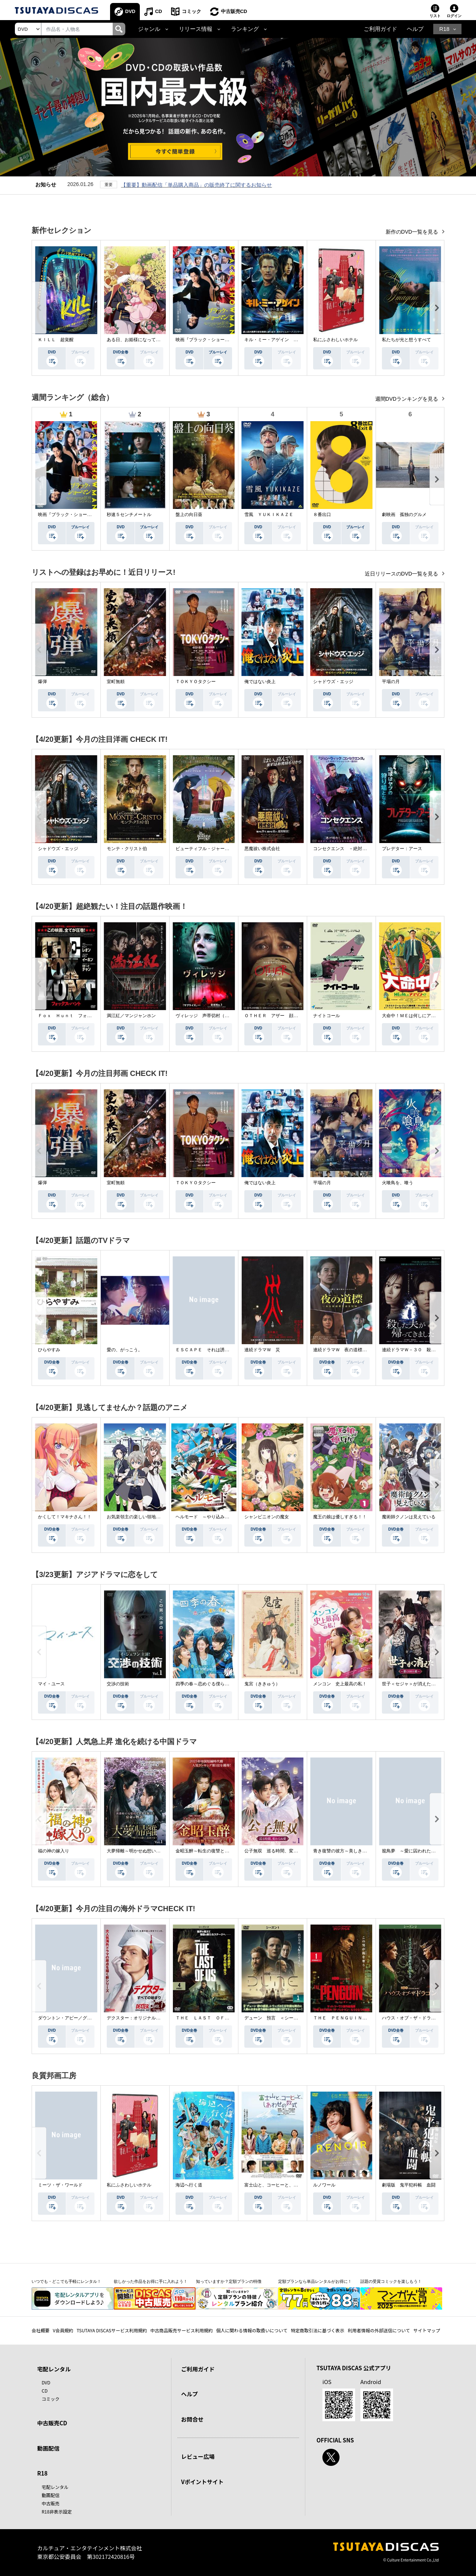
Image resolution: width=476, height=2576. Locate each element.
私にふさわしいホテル (335, 339)
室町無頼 (116, 681)
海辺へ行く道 (189, 2185)
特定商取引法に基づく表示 (317, 2330)
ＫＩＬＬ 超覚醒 (56, 339)
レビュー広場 (198, 2456)
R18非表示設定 (57, 2511)
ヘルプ (415, 29)
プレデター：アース (402, 848)
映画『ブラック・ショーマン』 (207, 339)
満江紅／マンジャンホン (131, 1015)
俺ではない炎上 (260, 681)
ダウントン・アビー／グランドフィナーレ (80, 2018)
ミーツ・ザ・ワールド (60, 2185)
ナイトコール (326, 1015)
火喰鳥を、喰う (397, 1182)
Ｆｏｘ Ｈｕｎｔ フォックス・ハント (78, 1015)
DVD (130, 11)
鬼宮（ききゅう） (262, 1683)
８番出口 (322, 514)
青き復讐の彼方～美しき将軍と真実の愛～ (355, 1850)
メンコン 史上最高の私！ (340, 1683)
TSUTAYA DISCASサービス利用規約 (112, 2330)
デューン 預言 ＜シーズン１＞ (277, 2018)
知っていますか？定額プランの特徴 (228, 2281)
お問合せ (192, 2419)
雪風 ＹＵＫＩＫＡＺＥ (268, 514)
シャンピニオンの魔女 (266, 1516)
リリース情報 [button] (195, 29)
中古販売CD (234, 11)
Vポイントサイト (202, 2482)
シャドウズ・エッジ (333, 681)
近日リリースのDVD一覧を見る (402, 574)
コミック (191, 11)
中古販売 (51, 2503)
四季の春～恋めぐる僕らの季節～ (209, 1683)
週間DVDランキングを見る (407, 399)
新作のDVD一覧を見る (413, 232)
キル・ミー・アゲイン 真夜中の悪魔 (282, 339)
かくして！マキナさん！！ (64, 1516)
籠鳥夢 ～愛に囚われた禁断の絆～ (417, 1850)
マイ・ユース (51, 1683)
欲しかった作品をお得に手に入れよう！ (150, 2281)
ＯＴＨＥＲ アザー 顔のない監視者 (282, 1015)
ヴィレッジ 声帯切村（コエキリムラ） (216, 1015)
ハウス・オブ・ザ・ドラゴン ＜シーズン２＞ (429, 2018)
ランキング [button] (245, 29)
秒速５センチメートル (129, 514)
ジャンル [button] (149, 29)
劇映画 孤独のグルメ (404, 514)
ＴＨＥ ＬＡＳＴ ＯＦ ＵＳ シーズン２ (220, 2018)
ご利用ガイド (380, 29)
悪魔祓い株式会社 (262, 848)
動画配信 (48, 2448)
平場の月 (391, 681)
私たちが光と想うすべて (406, 339)
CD (158, 11)
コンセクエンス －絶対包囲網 (344, 848)
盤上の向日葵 (189, 514)
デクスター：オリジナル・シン (138, 2018)
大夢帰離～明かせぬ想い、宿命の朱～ (145, 1850)
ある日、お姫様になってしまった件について (151, 339)
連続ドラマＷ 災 (262, 1349)
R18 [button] (444, 29)
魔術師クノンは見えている (408, 1516)
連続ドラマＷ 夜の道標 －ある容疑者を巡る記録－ (366, 1349)
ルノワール (324, 2185)
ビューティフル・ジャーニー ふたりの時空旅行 (225, 848)
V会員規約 (63, 2330)
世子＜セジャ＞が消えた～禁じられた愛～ (424, 1683)
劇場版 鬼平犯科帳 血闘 (408, 2185)
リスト (435, 16)
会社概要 (40, 2330)
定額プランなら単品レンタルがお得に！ (315, 2281)
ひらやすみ (49, 1349)
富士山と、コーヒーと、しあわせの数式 (284, 2185)
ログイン (454, 16)
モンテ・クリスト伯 (127, 848)
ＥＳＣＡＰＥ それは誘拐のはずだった (216, 1349)
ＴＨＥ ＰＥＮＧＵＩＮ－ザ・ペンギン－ (355, 2018)
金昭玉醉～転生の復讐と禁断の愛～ (211, 1850)
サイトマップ (427, 2330)
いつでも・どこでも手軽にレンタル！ (66, 2281)
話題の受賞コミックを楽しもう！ (391, 2281)
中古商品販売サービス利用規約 (181, 2330)
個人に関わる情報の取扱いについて (251, 2330)
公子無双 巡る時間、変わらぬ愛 (277, 1850)
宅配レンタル (55, 2487)
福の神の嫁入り (53, 1850)
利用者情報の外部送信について (379, 2330)
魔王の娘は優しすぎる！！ (340, 1516)
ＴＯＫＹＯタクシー (196, 681)
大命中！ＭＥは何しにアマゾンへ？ (417, 1015)
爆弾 (42, 681)
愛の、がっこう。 (124, 1349)
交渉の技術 (118, 1683)
